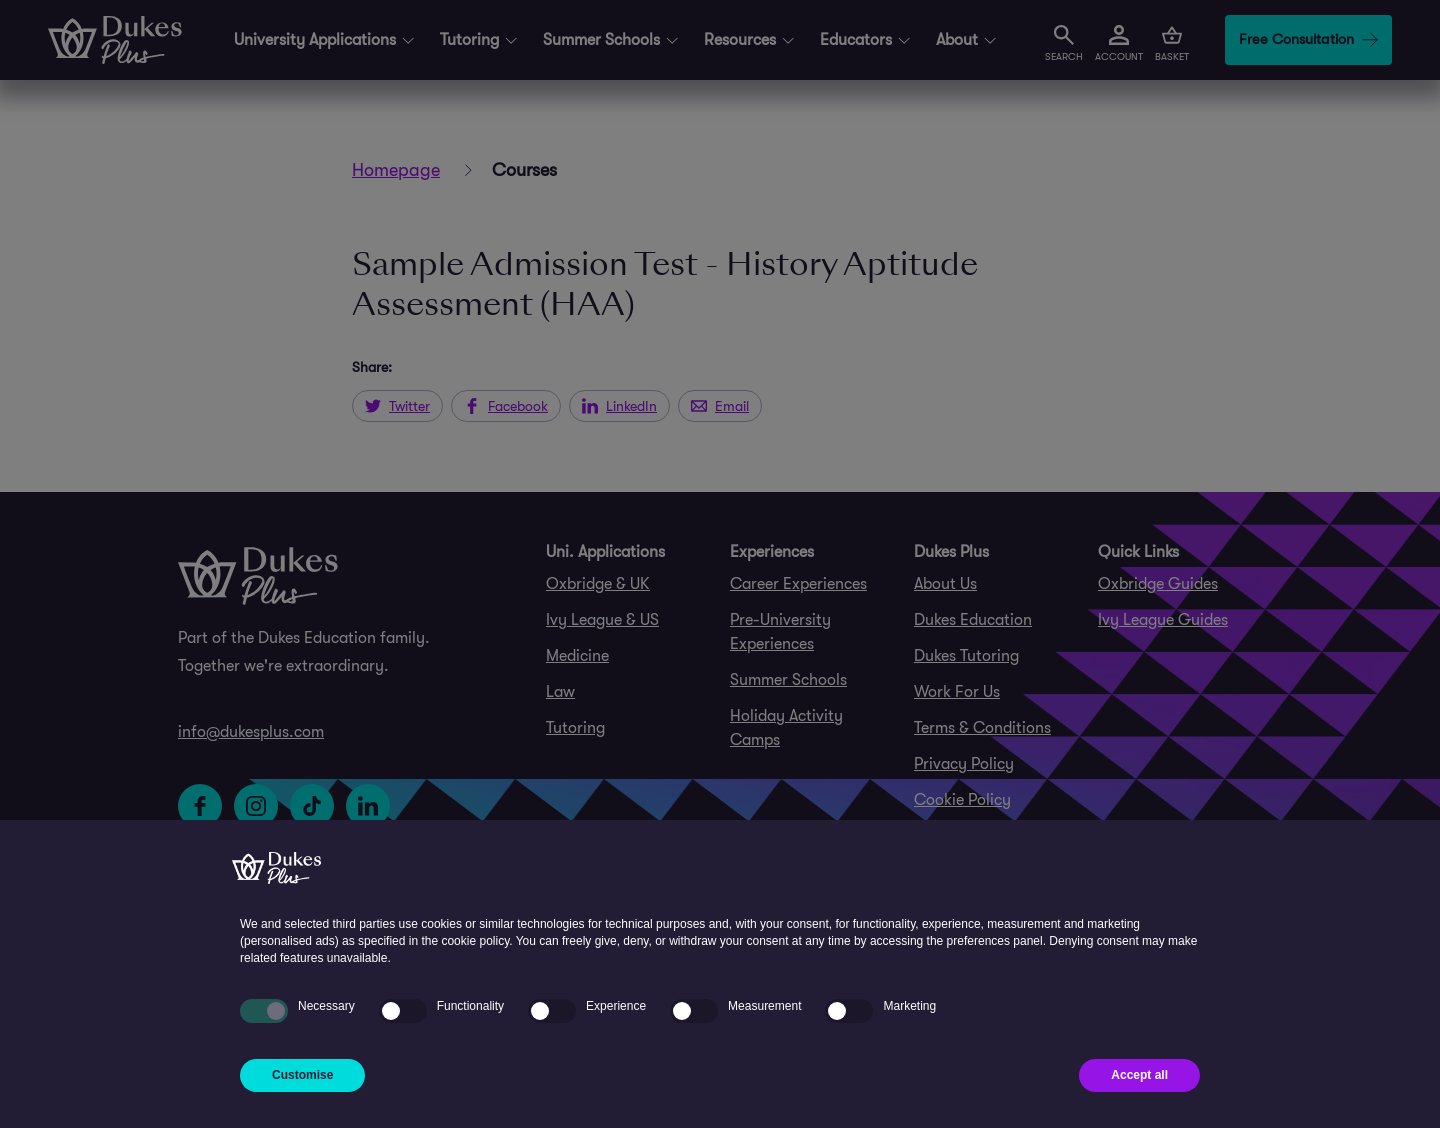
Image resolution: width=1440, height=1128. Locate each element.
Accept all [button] (1139, 1075)
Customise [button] (302, 1075)
